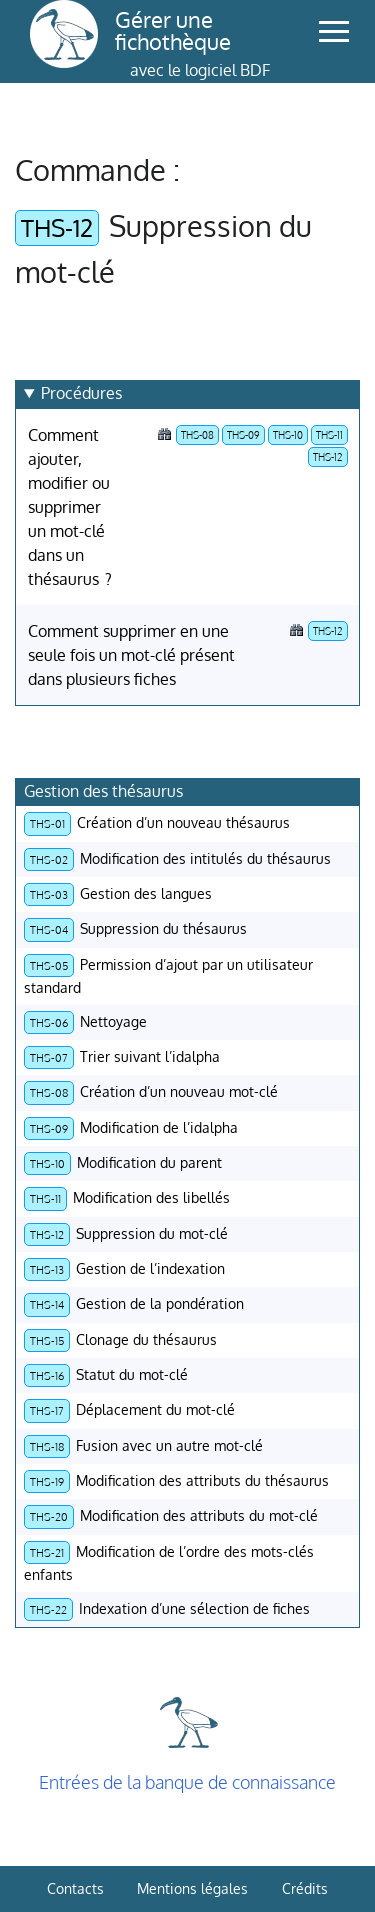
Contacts (75, 1888)
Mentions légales (192, 1888)
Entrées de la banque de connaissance (187, 1782)
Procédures (81, 393)
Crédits (305, 1888)
